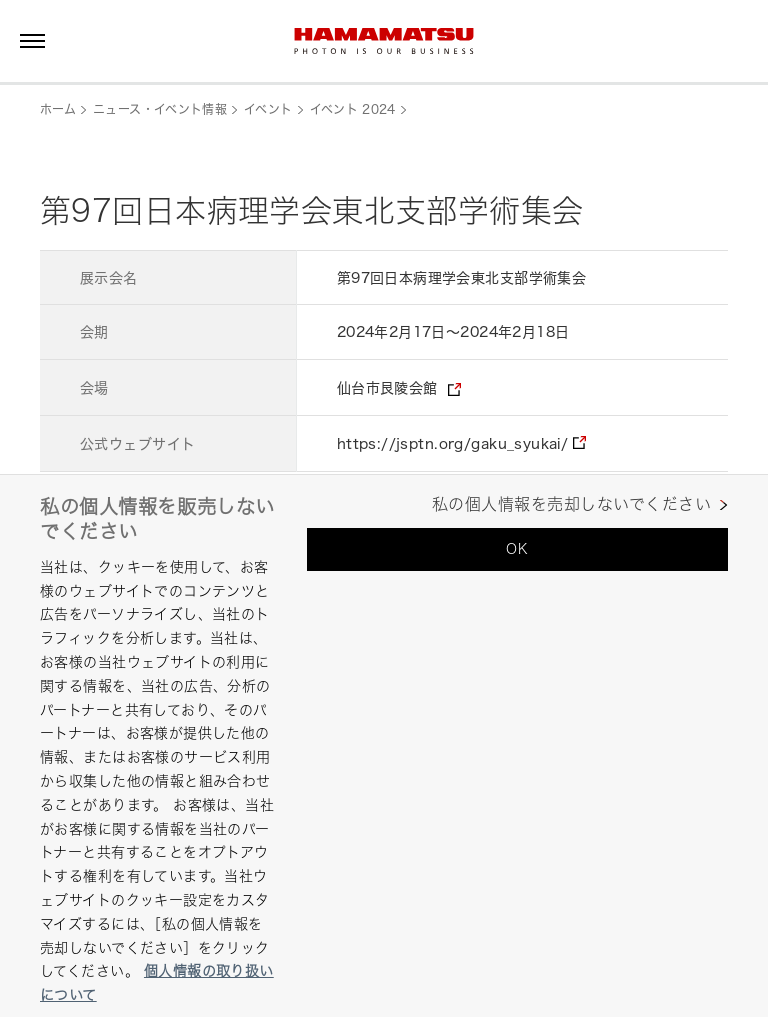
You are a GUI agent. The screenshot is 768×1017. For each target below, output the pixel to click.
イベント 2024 (353, 109)
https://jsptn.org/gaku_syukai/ (453, 443)
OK (517, 548)
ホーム (58, 109)
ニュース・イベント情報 (160, 109)
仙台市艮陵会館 (387, 387)
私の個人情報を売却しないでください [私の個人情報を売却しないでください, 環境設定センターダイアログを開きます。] (571, 504)
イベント (268, 109)
